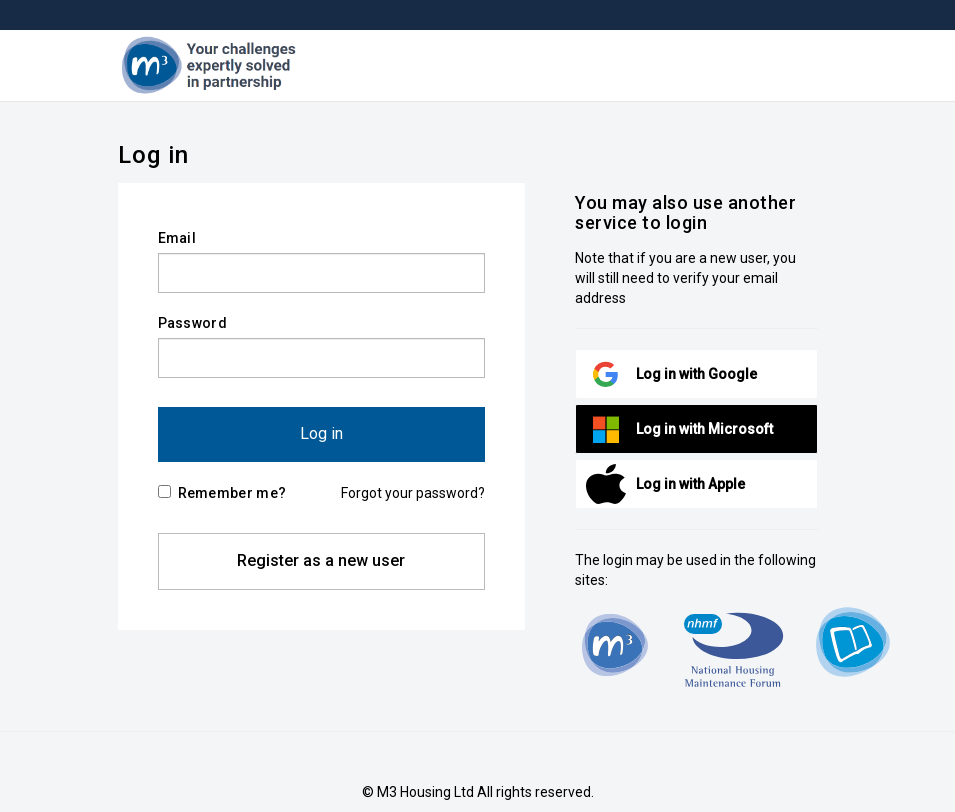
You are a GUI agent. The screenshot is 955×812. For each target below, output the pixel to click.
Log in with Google (696, 374)
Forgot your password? (413, 493)
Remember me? (222, 493)
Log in (321, 433)
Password (192, 323)
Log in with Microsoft (704, 429)
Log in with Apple (690, 484)
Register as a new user (321, 560)
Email (177, 238)
